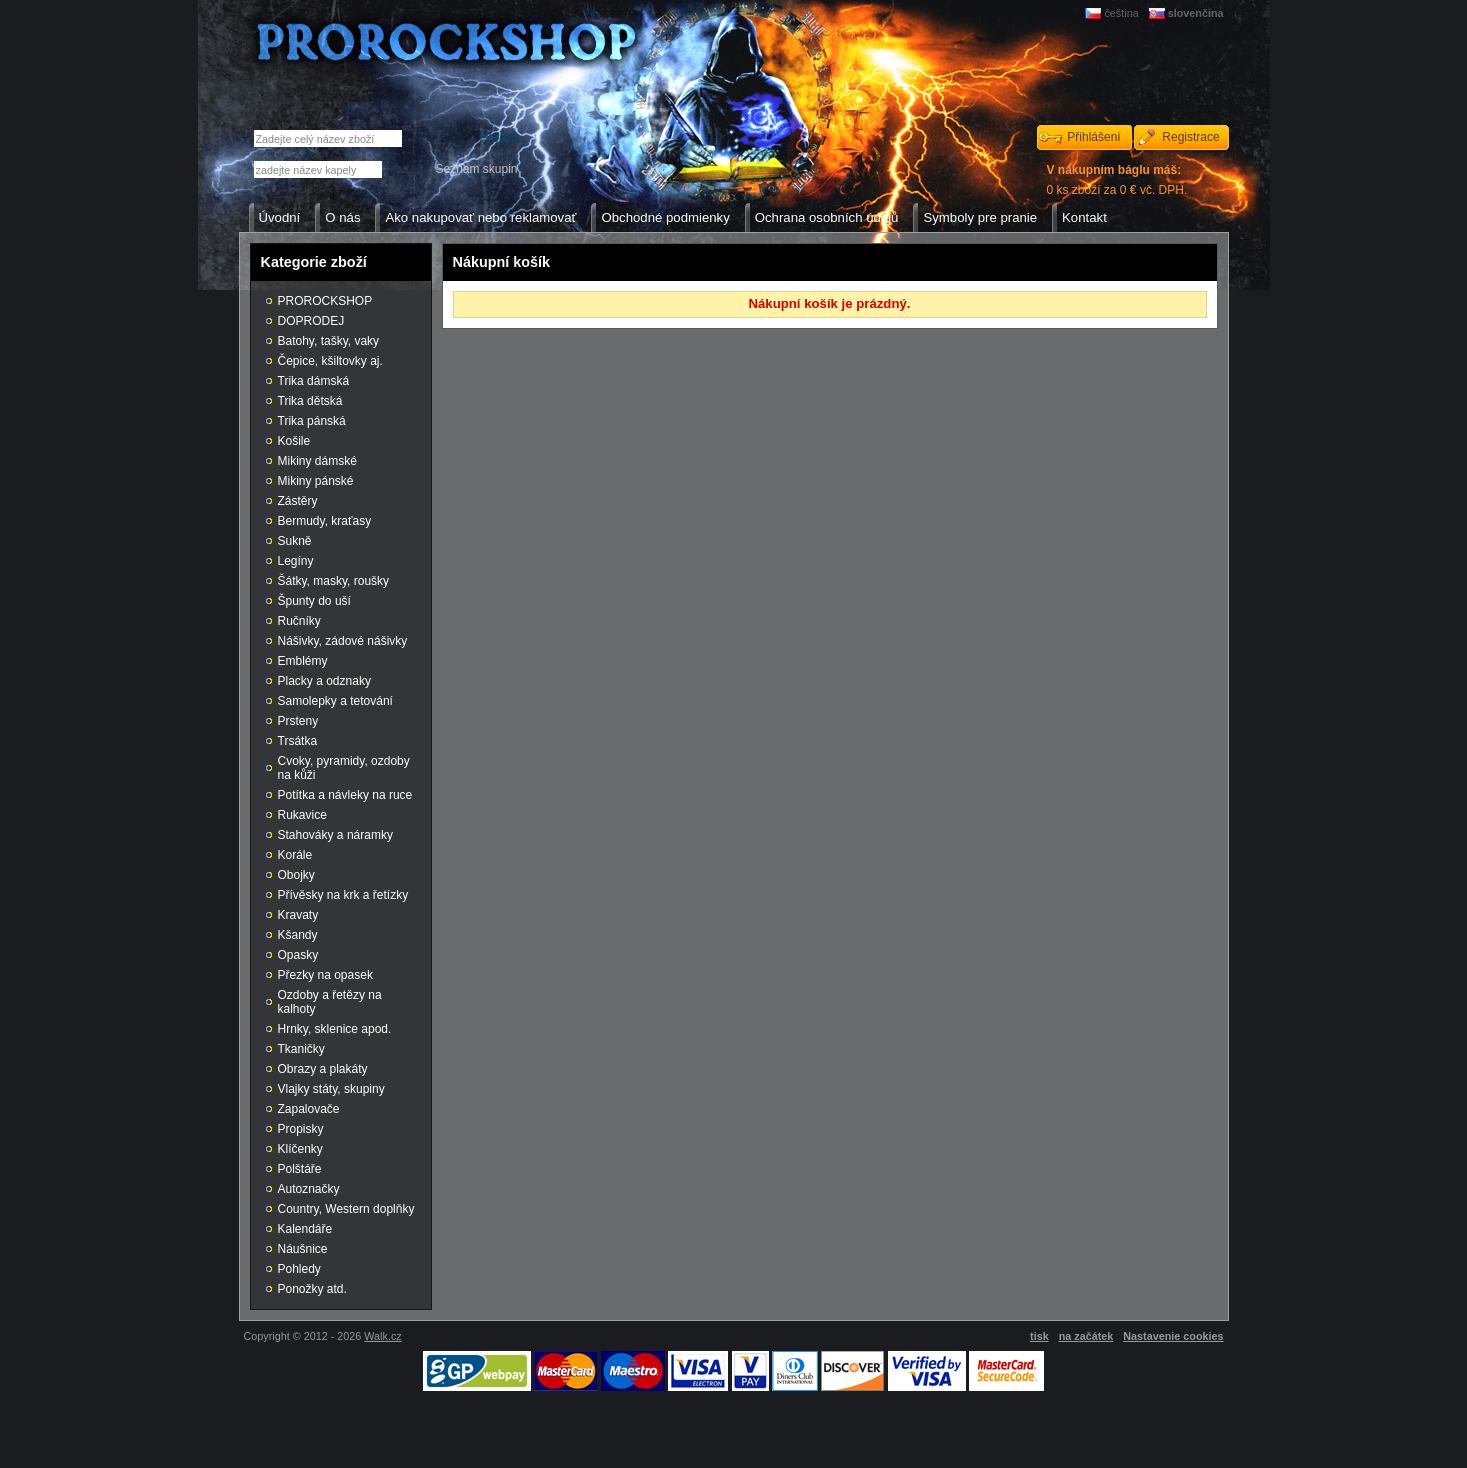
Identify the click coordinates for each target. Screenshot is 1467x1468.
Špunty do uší (314, 601)
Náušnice (303, 1249)
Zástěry (298, 501)
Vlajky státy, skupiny (331, 1089)
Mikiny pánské (316, 481)
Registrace (1190, 137)
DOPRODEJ (311, 321)
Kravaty (298, 915)
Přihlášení (1093, 137)
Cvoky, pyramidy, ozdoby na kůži (344, 768)
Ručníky (299, 621)
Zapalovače (309, 1109)
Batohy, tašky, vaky (329, 341)
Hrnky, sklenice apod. (335, 1029)
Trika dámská (314, 381)
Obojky (296, 875)
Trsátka (298, 741)
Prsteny (298, 721)
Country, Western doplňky (346, 1209)
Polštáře (300, 1169)
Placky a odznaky (324, 681)
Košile (294, 441)
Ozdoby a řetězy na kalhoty (330, 1002)
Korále (295, 855)
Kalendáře (305, 1229)
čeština (1121, 13)
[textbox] (318, 169)
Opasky (298, 955)
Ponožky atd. (312, 1289)
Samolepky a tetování (335, 701)
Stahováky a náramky (335, 835)
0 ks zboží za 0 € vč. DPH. (1117, 180)
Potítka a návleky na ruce (345, 795)
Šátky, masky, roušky (334, 581)
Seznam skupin (476, 169)
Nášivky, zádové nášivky (343, 641)
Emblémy (303, 661)
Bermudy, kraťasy (325, 521)
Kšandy (298, 935)
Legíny (296, 561)
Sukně (295, 541)
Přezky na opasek (325, 975)
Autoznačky (309, 1189)
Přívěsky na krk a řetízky (343, 895)
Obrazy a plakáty (323, 1069)
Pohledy (299, 1269)
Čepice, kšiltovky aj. (330, 361)
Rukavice (302, 815)
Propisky (301, 1129)
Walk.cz (382, 1336)
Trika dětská (310, 401)
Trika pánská (312, 421)
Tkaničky (301, 1049)
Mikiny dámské (317, 461)
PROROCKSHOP (325, 301)
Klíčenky (300, 1149)
